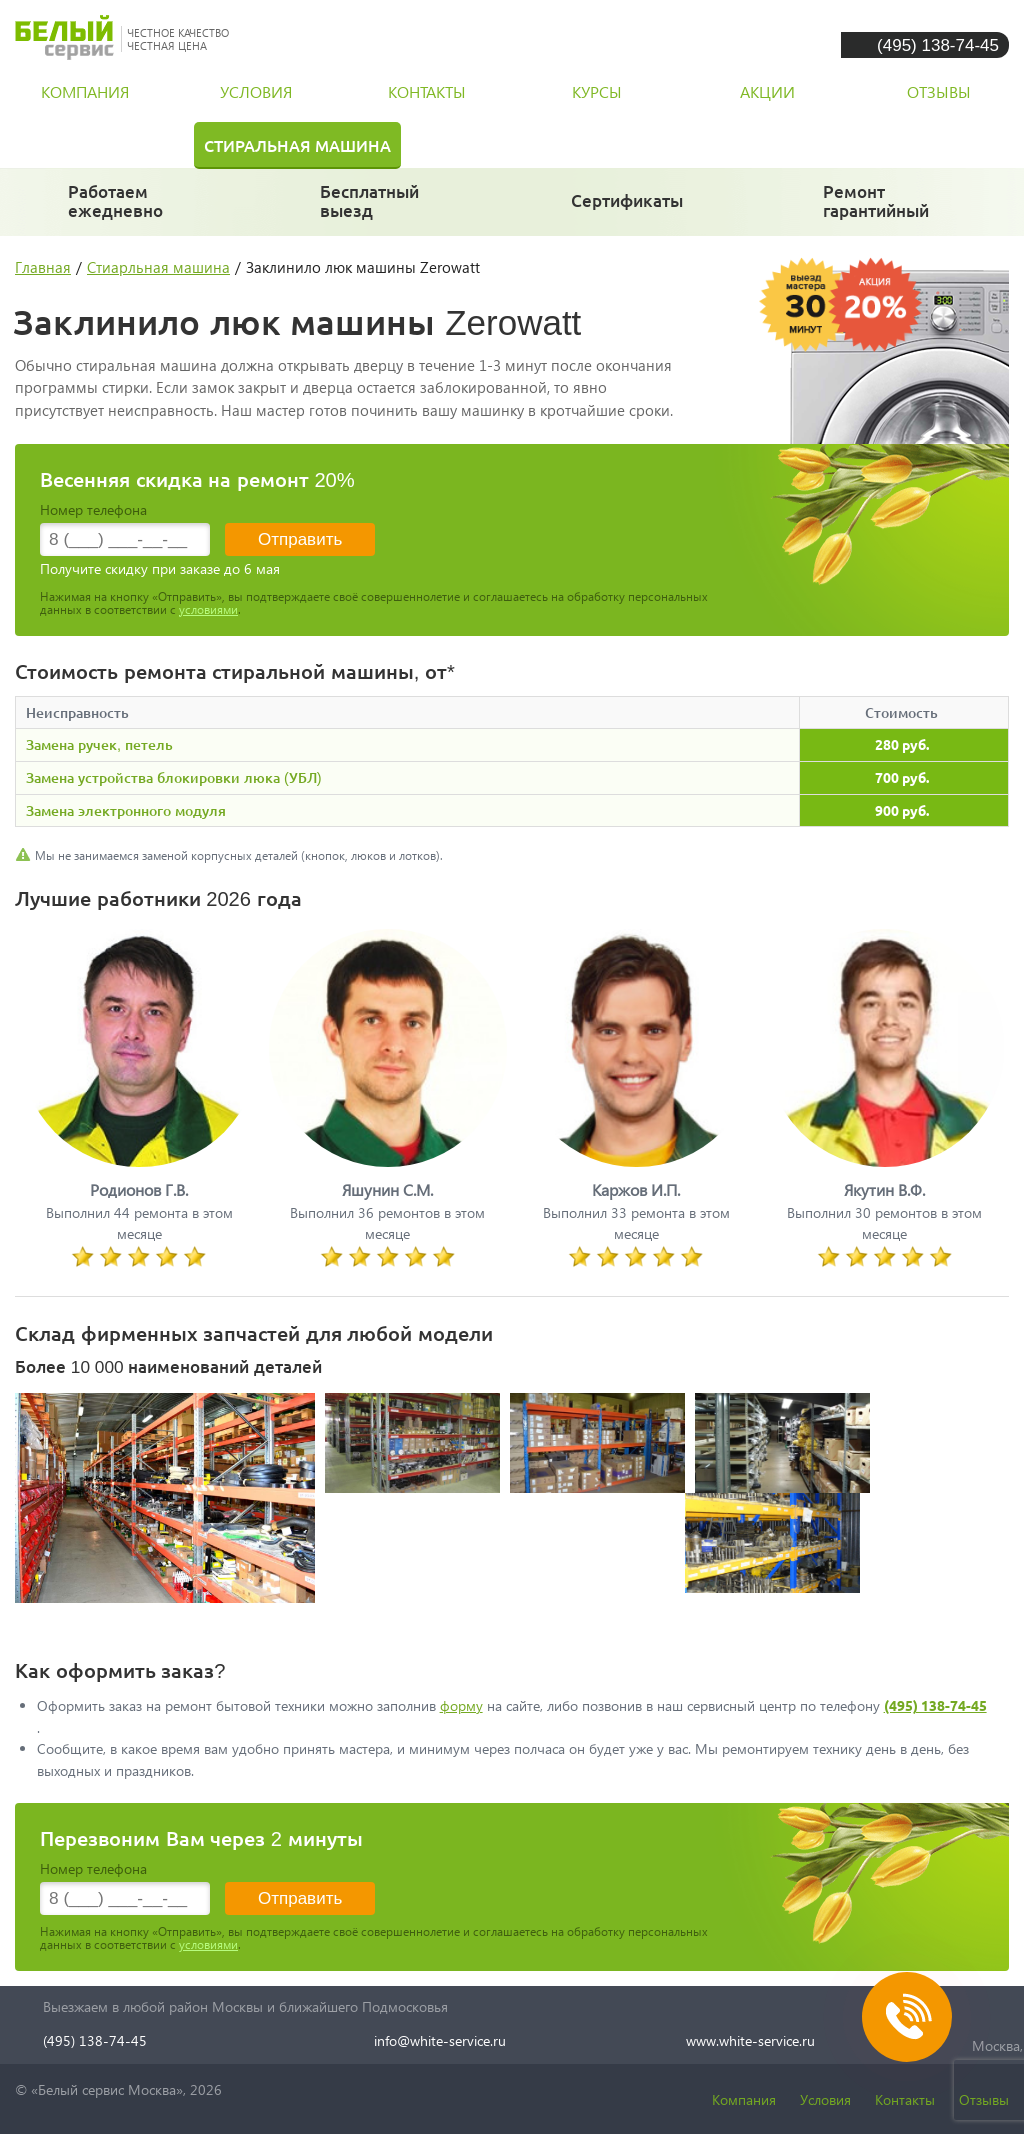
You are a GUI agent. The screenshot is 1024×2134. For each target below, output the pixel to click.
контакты (427, 91)
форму (461, 1705)
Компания (744, 2099)
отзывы (939, 91)
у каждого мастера (628, 209)
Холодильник (89, 145)
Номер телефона (93, 509)
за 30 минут (370, 210)
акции (767, 91)
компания (85, 91)
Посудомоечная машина (555, 145)
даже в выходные (121, 210)
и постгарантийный (883, 210)
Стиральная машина (297, 145)
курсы (597, 91)
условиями (208, 609)
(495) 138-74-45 (938, 44)
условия (256, 91)
